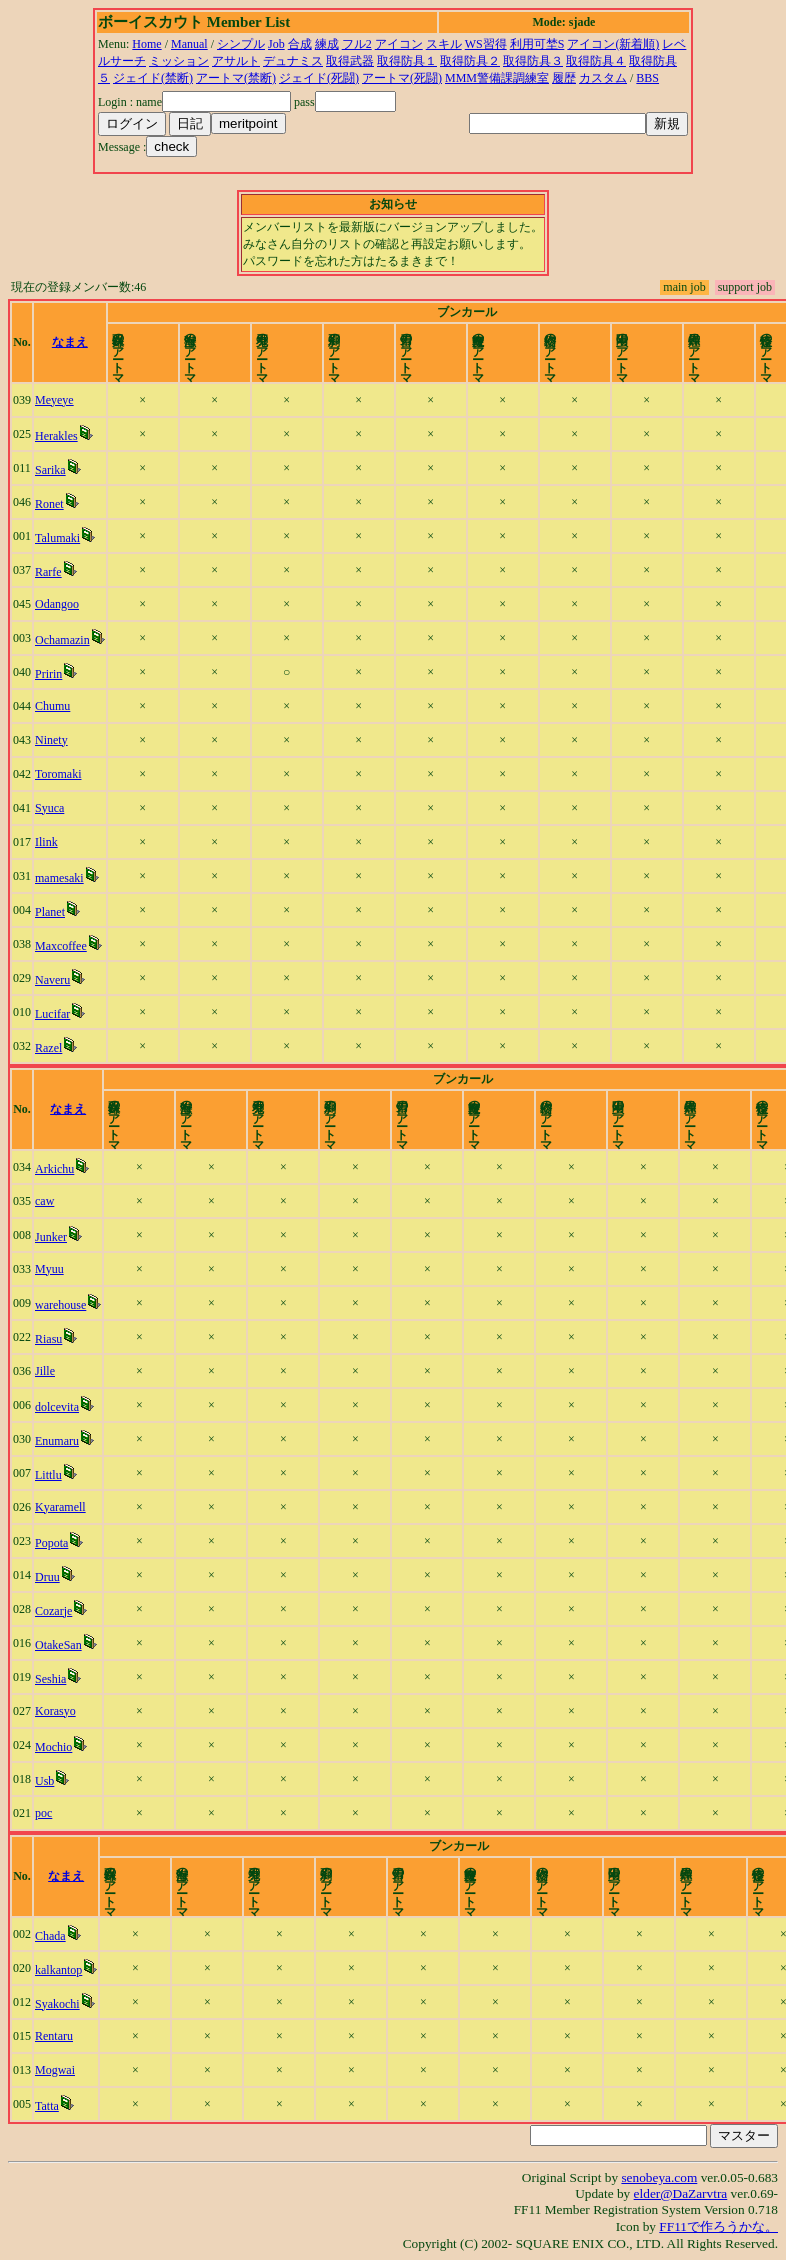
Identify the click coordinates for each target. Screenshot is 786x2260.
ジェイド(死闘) (319, 78)
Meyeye (54, 400)
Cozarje (53, 1611)
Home (146, 44)
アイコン (399, 44)
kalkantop (58, 1970)
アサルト (236, 61)
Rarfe (48, 572)
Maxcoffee (61, 946)
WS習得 (486, 44)
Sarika (50, 470)
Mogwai (55, 2070)
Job (276, 44)
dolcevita (57, 1407)
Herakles (56, 436)
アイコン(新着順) (613, 44)
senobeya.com (659, 2177)
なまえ (70, 342)
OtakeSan (58, 1645)
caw (44, 1201)
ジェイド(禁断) (153, 78)
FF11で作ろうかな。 (718, 2226)
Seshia (50, 1679)
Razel (48, 1048)
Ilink (46, 842)
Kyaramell (60, 1507)
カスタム (603, 78)
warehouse (60, 1305)
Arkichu (54, 1169)
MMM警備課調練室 (497, 78)
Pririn (48, 674)
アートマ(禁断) (236, 78)
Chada (50, 1936)
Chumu (52, 706)
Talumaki (57, 538)
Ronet (49, 504)
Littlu (48, 1475)
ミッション (179, 61)
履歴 (564, 78)
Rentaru (54, 2036)
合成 (300, 44)
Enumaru (57, 1441)
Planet (50, 912)
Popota (51, 1543)
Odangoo (57, 604)
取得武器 (350, 61)
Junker (51, 1237)
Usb (44, 1781)
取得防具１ (407, 61)
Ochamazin (62, 640)
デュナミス (293, 61)
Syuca (49, 808)
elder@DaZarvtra (681, 2193)
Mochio (53, 1747)
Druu (47, 1577)
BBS (647, 78)
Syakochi (57, 2004)
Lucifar (52, 1014)
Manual (189, 44)
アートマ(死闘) (402, 78)
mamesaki (59, 878)
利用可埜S (537, 44)
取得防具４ (596, 61)
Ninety (51, 740)
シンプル (241, 44)
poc (43, 1813)
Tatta (47, 2106)
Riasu (48, 1339)
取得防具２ (470, 61)
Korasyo (55, 1711)
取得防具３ (533, 61)
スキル (444, 44)
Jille (45, 1371)
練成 (327, 44)
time (760, 342)
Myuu (49, 1269)
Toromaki (58, 774)
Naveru (52, 980)
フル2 (357, 44)
